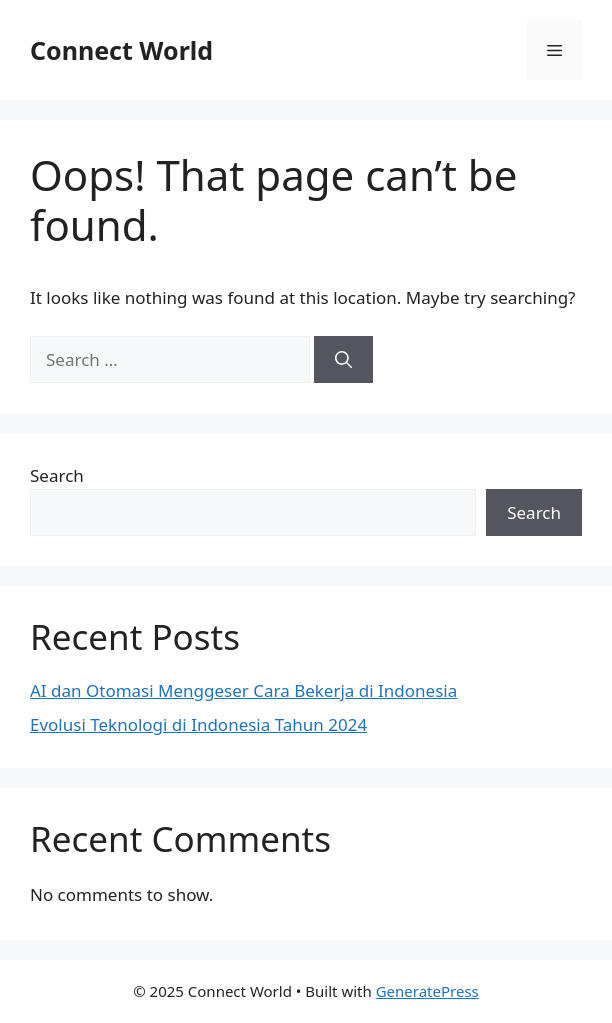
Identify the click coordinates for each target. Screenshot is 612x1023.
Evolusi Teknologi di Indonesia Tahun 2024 (198, 724)
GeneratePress (427, 991)
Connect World (121, 50)
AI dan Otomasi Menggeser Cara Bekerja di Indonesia (243, 690)
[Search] (343, 360)
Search (57, 475)
